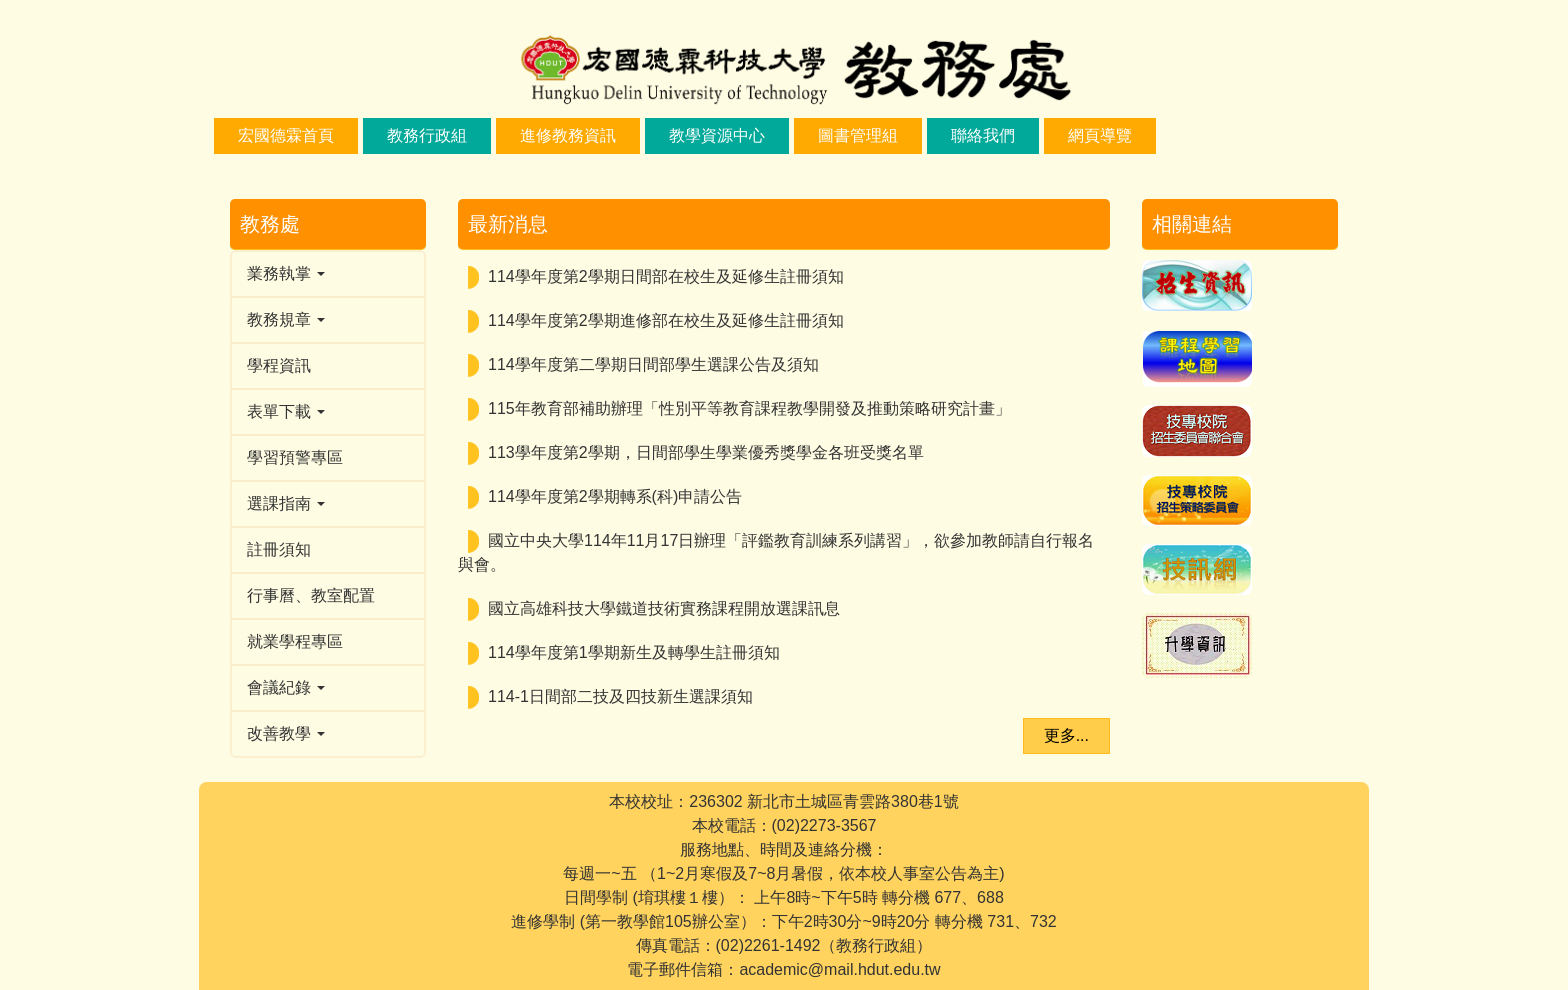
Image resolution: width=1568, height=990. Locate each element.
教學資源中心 (717, 135)
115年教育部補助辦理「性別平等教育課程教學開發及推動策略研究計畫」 (749, 408)
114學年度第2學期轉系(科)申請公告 (615, 496)
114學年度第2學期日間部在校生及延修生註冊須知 (666, 276)
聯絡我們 (983, 135)
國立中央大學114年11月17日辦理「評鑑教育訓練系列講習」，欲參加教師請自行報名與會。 (776, 552)
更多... (1066, 735)
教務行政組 (427, 135)
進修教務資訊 (568, 135)
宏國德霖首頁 (286, 135)
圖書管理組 (858, 135)
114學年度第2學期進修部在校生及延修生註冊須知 (666, 320)
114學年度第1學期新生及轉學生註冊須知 (634, 652)
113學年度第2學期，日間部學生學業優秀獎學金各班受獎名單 (706, 452)
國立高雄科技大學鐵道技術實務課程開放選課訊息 (664, 608)
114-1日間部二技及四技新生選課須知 (620, 696)
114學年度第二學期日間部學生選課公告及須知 (653, 364)
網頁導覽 (1100, 135)
